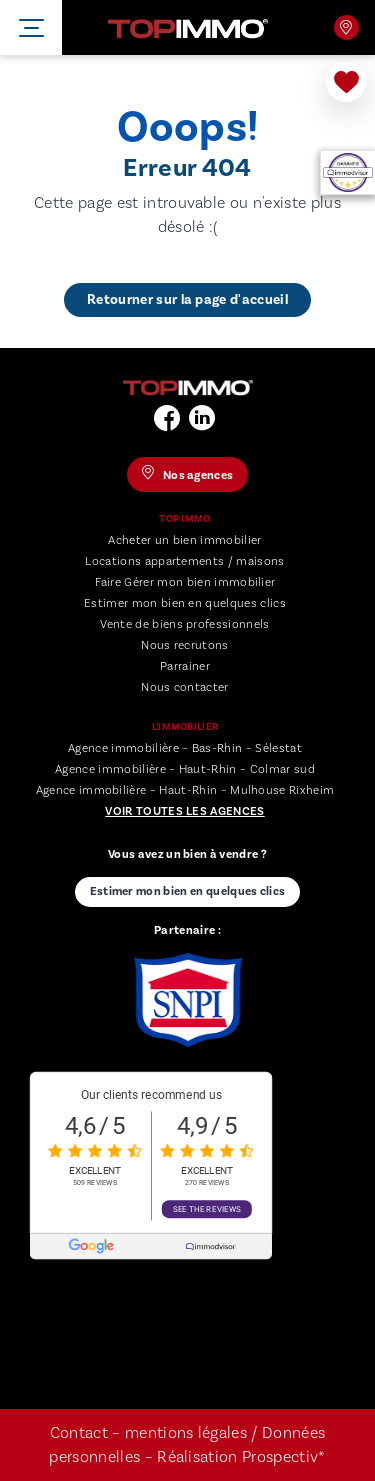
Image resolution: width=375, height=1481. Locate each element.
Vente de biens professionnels (184, 624)
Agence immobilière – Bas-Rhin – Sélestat (185, 748)
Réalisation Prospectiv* (241, 1457)
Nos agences (346, 27)
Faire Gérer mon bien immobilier (185, 582)
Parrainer (185, 666)
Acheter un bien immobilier (184, 540)
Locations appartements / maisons (184, 561)
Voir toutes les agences (184, 811)
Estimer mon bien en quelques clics (185, 603)
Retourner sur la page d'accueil (187, 300)
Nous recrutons (184, 645)
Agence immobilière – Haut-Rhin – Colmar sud (185, 769)
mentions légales (186, 1433)
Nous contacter (184, 687)
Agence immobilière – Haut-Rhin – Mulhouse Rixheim (185, 790)
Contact (79, 1433)
